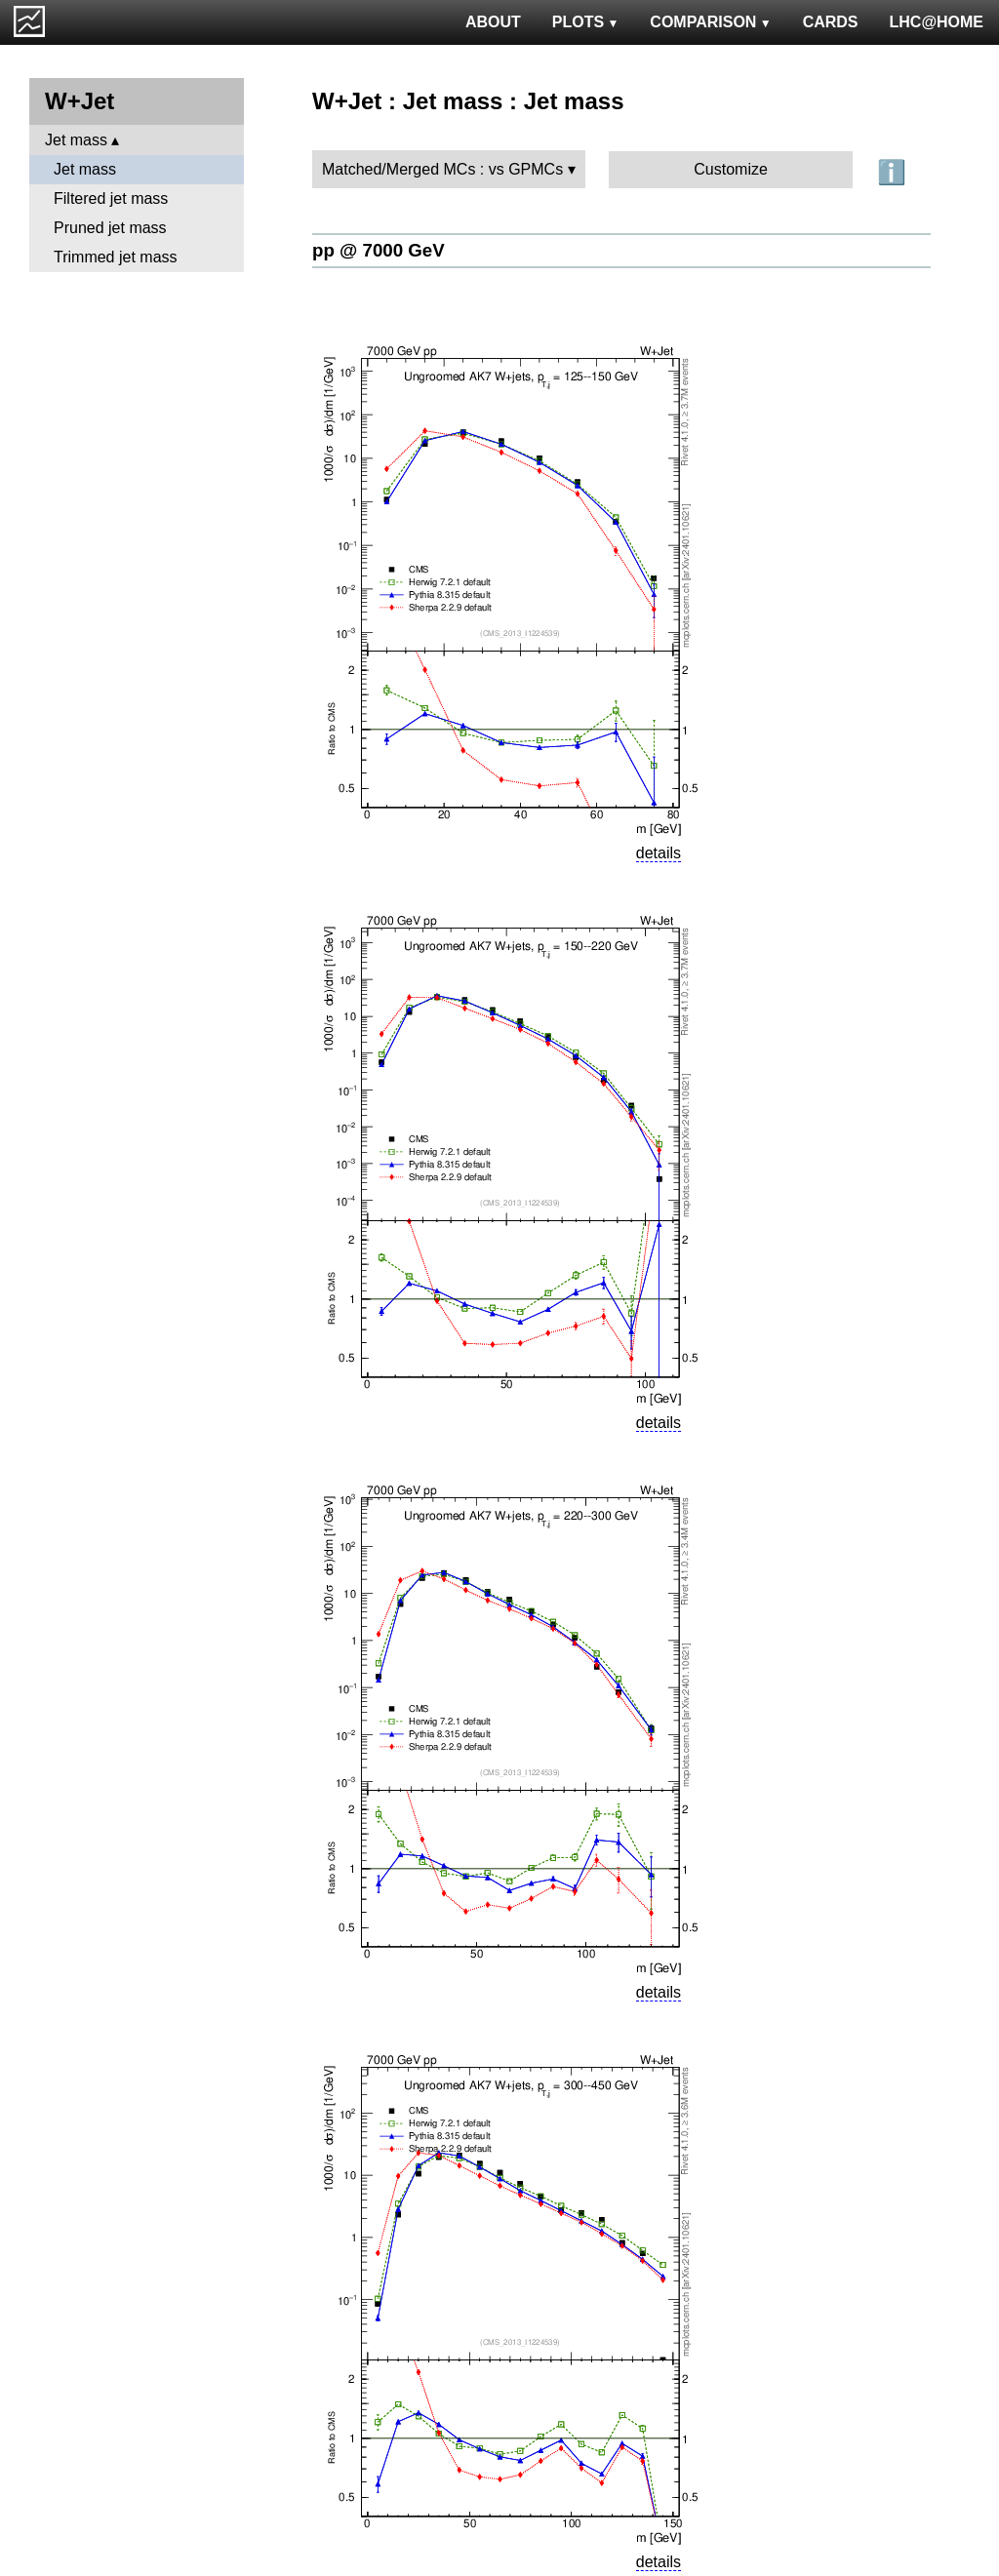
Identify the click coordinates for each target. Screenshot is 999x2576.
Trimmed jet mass (116, 257)
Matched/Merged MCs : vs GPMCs (442, 169)
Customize (731, 169)
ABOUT (493, 22)
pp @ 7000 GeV (378, 250)
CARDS (831, 22)
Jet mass (76, 140)
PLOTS (585, 22)
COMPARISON (710, 22)
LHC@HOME (936, 22)
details (658, 853)
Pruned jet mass (110, 227)
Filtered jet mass (111, 198)
